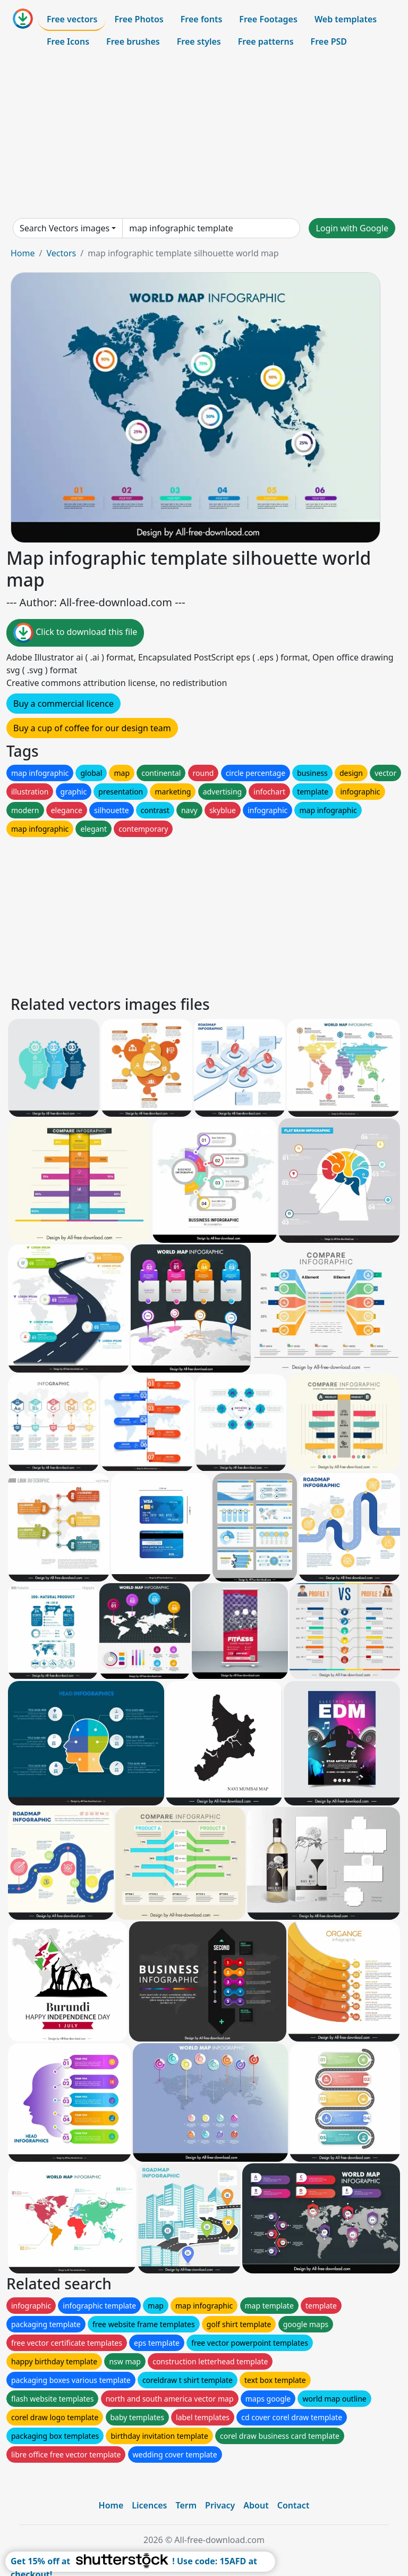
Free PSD (329, 41)
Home (23, 253)
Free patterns (266, 41)
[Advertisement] (204, 135)
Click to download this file (75, 633)
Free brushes (133, 41)
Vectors (61, 253)
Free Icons (68, 41)
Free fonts (202, 19)
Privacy (220, 2505)
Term (186, 2505)
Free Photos (138, 19)
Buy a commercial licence (63, 703)
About (255, 2505)
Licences (149, 2505)
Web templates (345, 19)
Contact (293, 2505)
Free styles (199, 41)
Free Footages (268, 19)
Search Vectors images (64, 228)
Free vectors (72, 19)
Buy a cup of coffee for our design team (92, 728)
